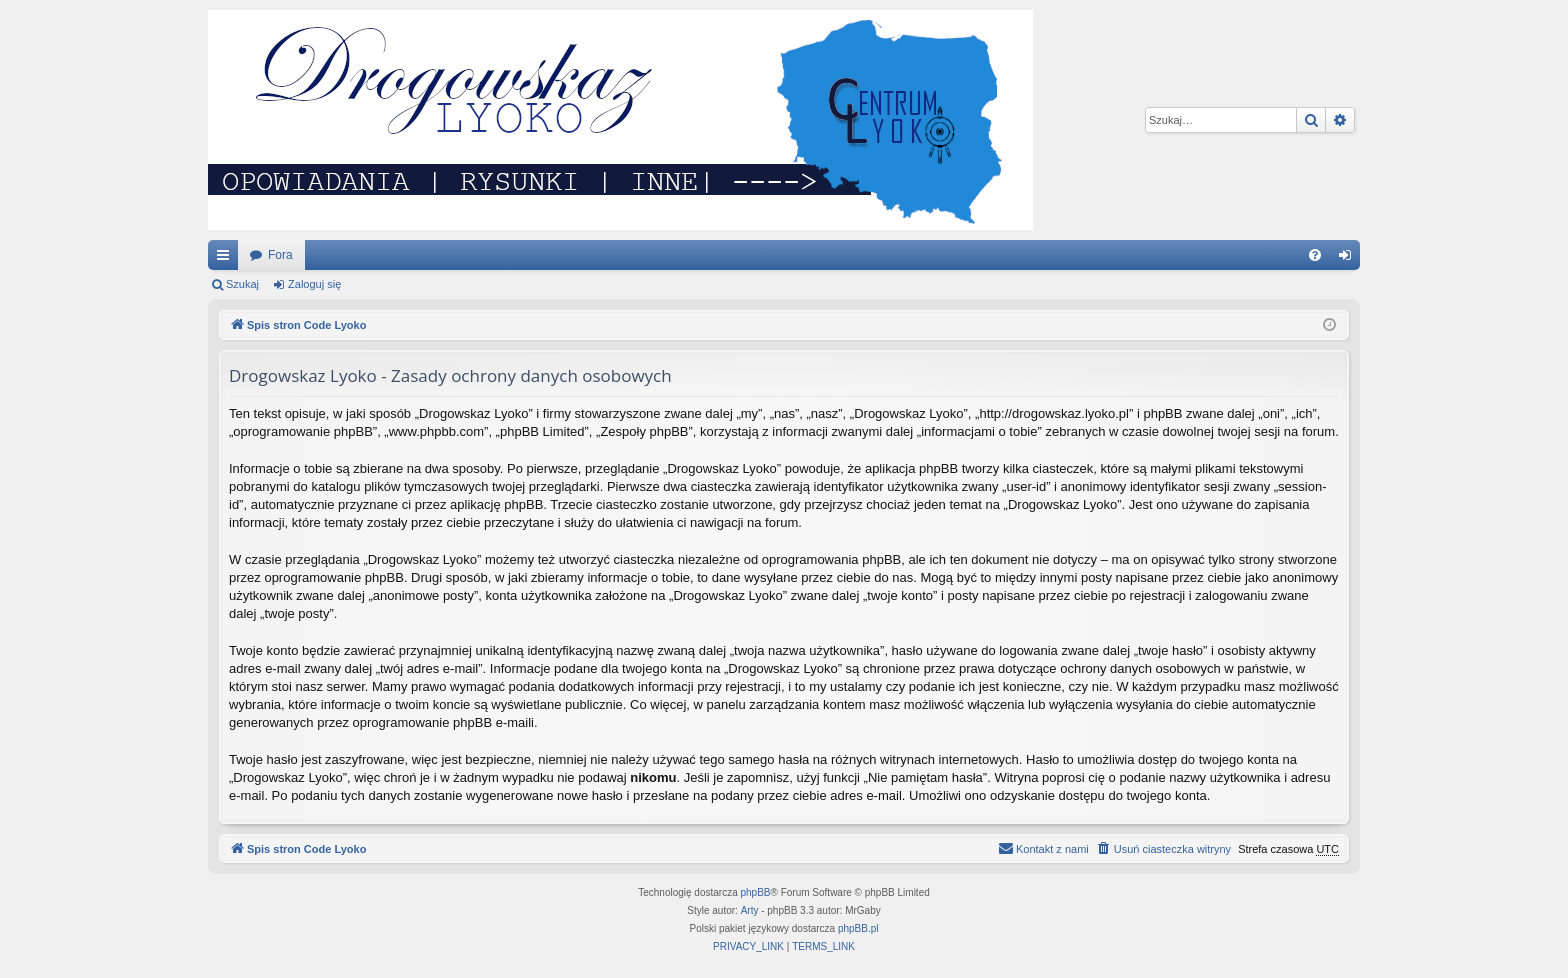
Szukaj (242, 284)
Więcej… (227, 259)
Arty (750, 910)
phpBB (756, 892)
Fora (280, 255)
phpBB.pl (858, 928)
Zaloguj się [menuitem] (1349, 259)
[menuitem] (1315, 255)
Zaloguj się (314, 284)
